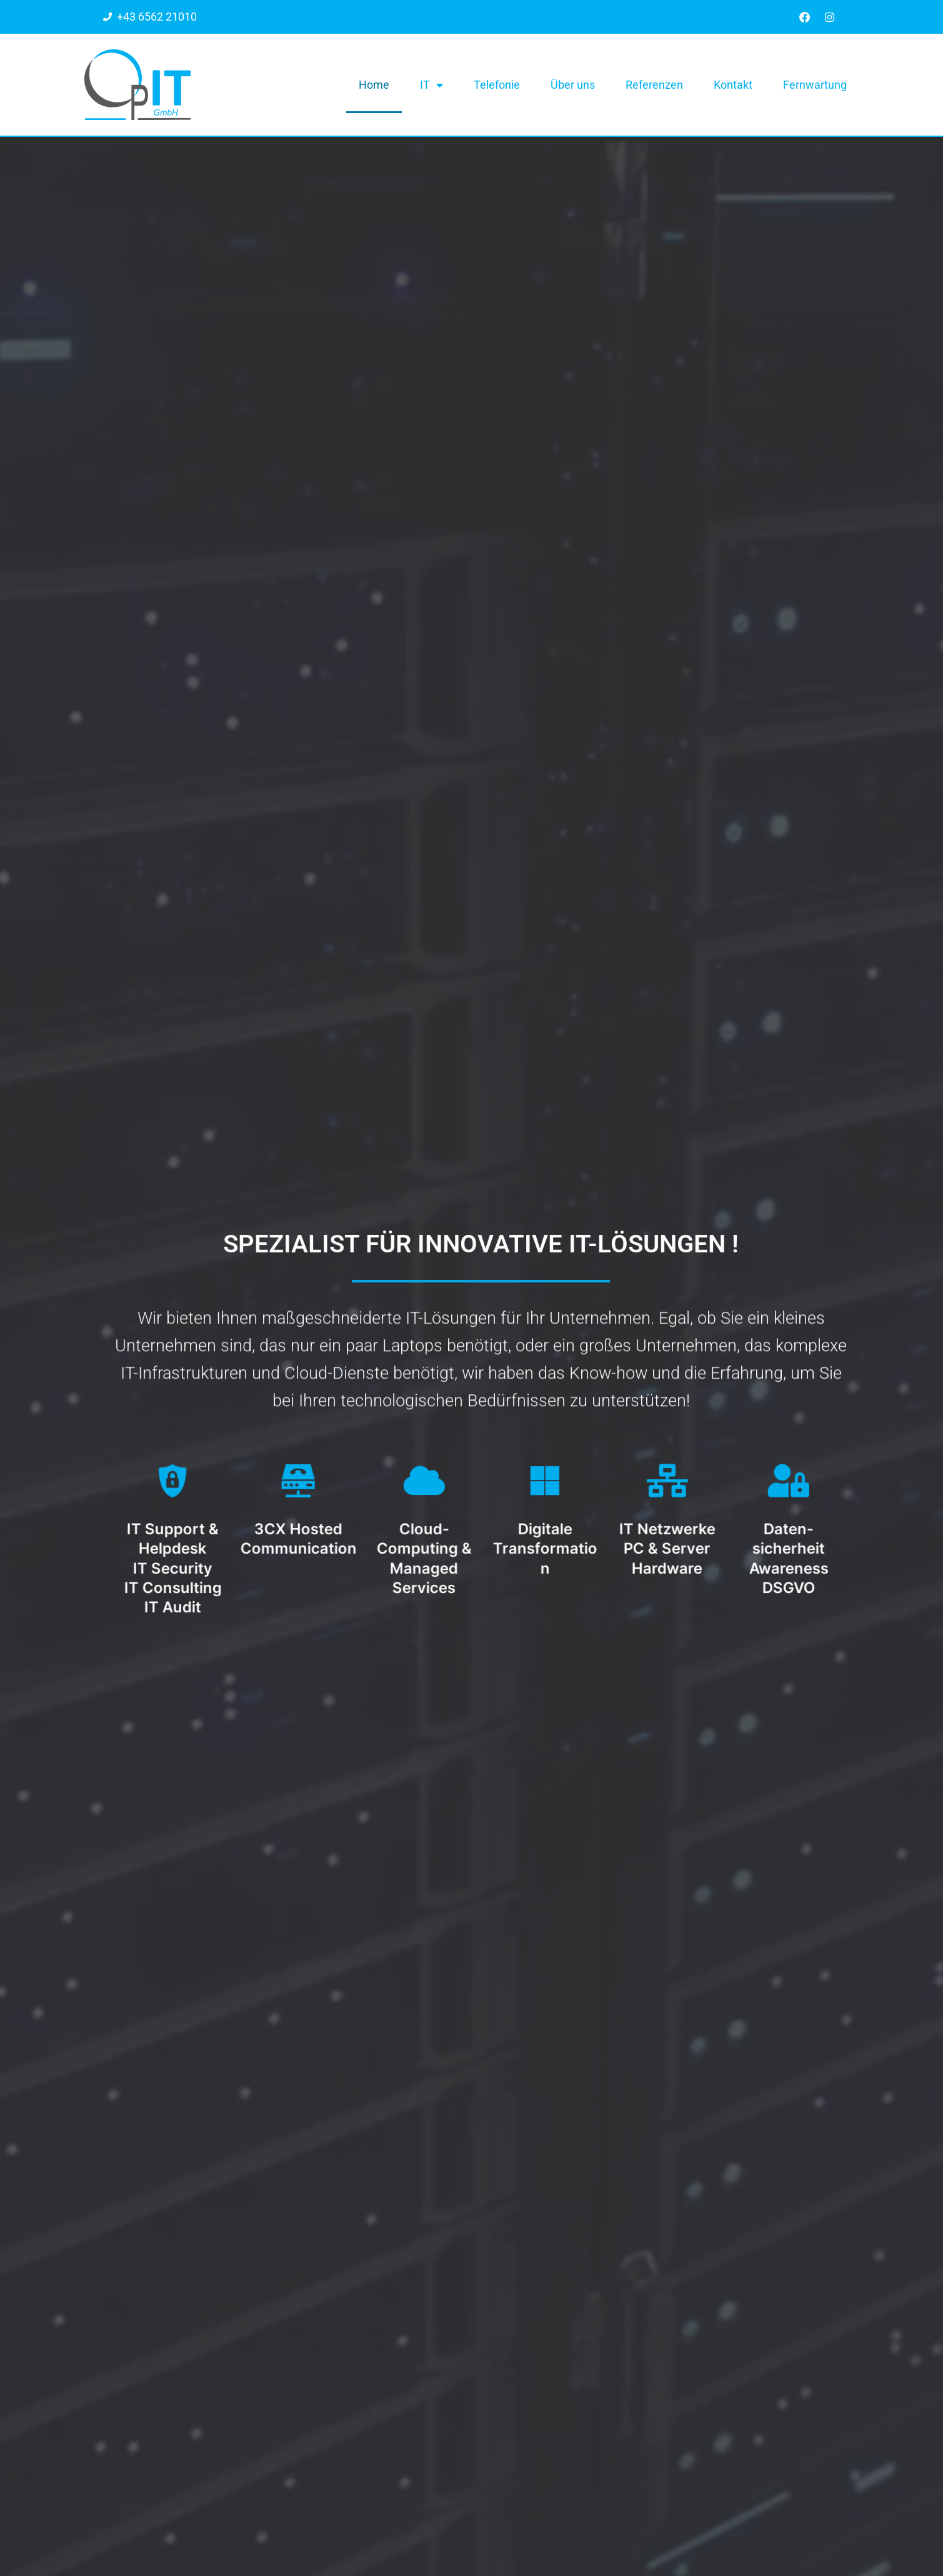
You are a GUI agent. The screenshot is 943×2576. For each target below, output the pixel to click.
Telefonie (497, 85)
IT (431, 85)
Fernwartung (815, 85)
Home (374, 85)
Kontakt (733, 85)
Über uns (573, 85)
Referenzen (654, 85)
